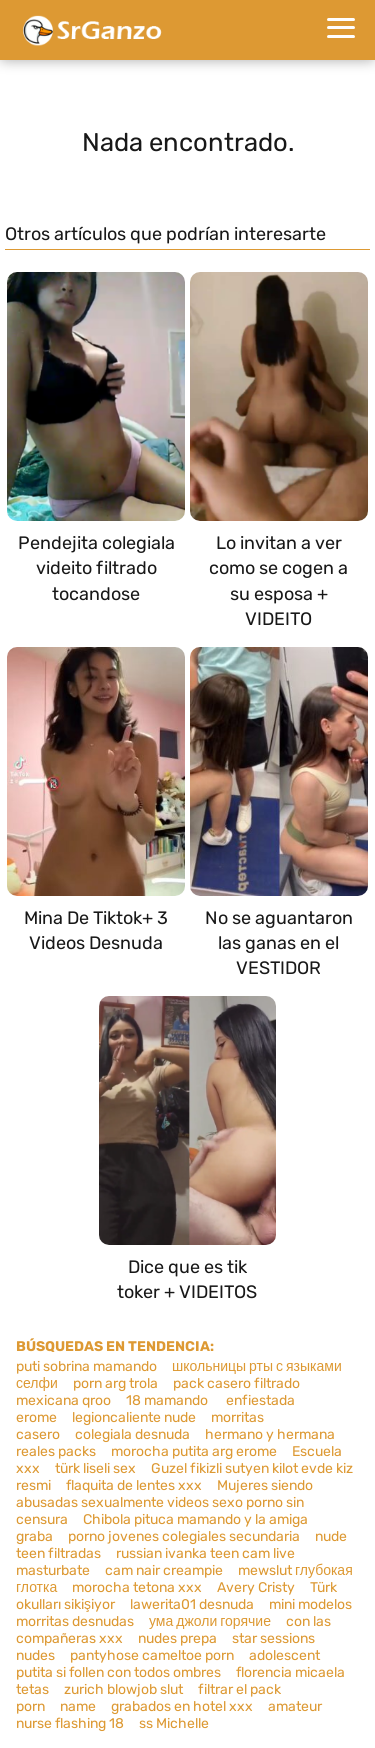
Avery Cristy (256, 1587)
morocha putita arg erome (194, 1451)
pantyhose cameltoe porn (152, 1655)
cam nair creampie (164, 1570)
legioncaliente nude (134, 1417)
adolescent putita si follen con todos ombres (168, 1664)
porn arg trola (115, 1383)
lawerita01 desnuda (192, 1604)
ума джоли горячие (210, 1621)
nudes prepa (177, 1638)
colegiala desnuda (132, 1434)
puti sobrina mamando (86, 1366)
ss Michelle (174, 1723)
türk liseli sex (95, 1468)
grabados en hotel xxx (182, 1706)
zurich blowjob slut (123, 1689)
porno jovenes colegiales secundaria (184, 1536)
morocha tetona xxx (137, 1587)
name (78, 1706)
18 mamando (168, 1400)
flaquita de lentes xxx (134, 1485)
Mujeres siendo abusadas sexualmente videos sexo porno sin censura (164, 1502)
